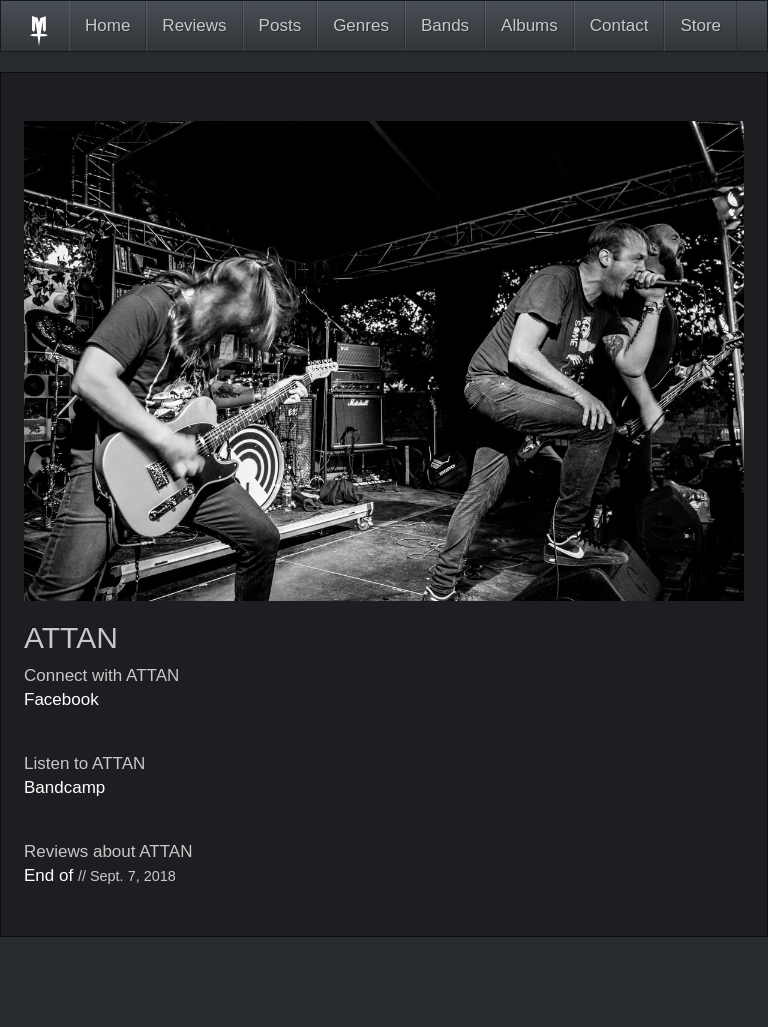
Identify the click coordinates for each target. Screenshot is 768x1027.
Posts (280, 25)
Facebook (61, 699)
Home (107, 25)
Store (700, 25)
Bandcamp (64, 787)
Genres (361, 25)
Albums (529, 25)
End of (48, 875)
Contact (619, 25)
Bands (445, 25)
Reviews (194, 25)
